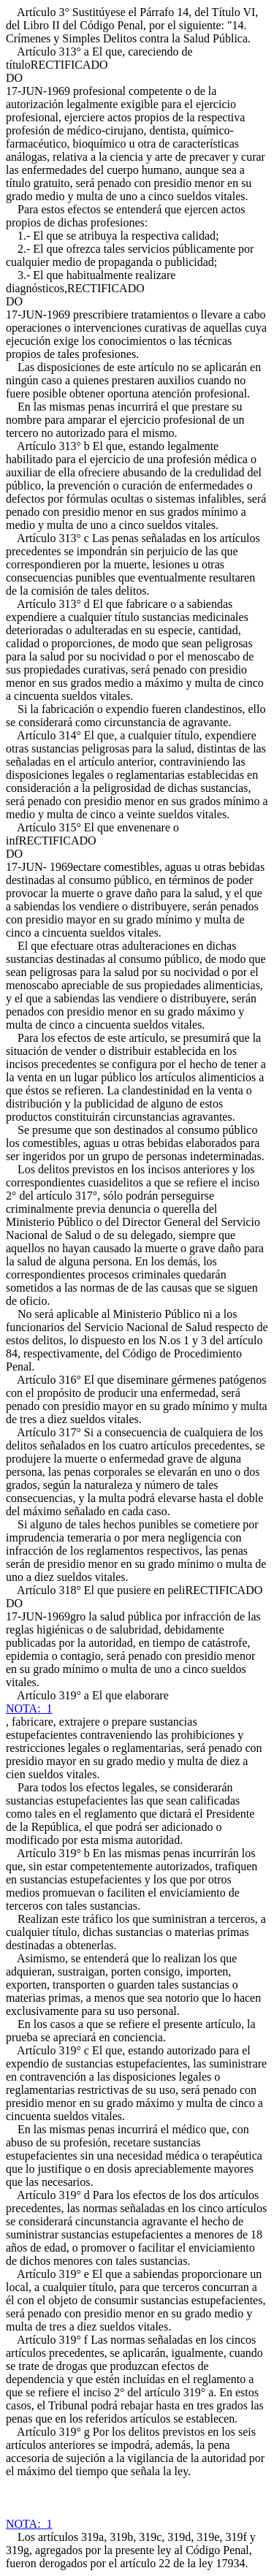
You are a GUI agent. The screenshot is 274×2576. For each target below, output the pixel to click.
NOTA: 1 (29, 1708)
